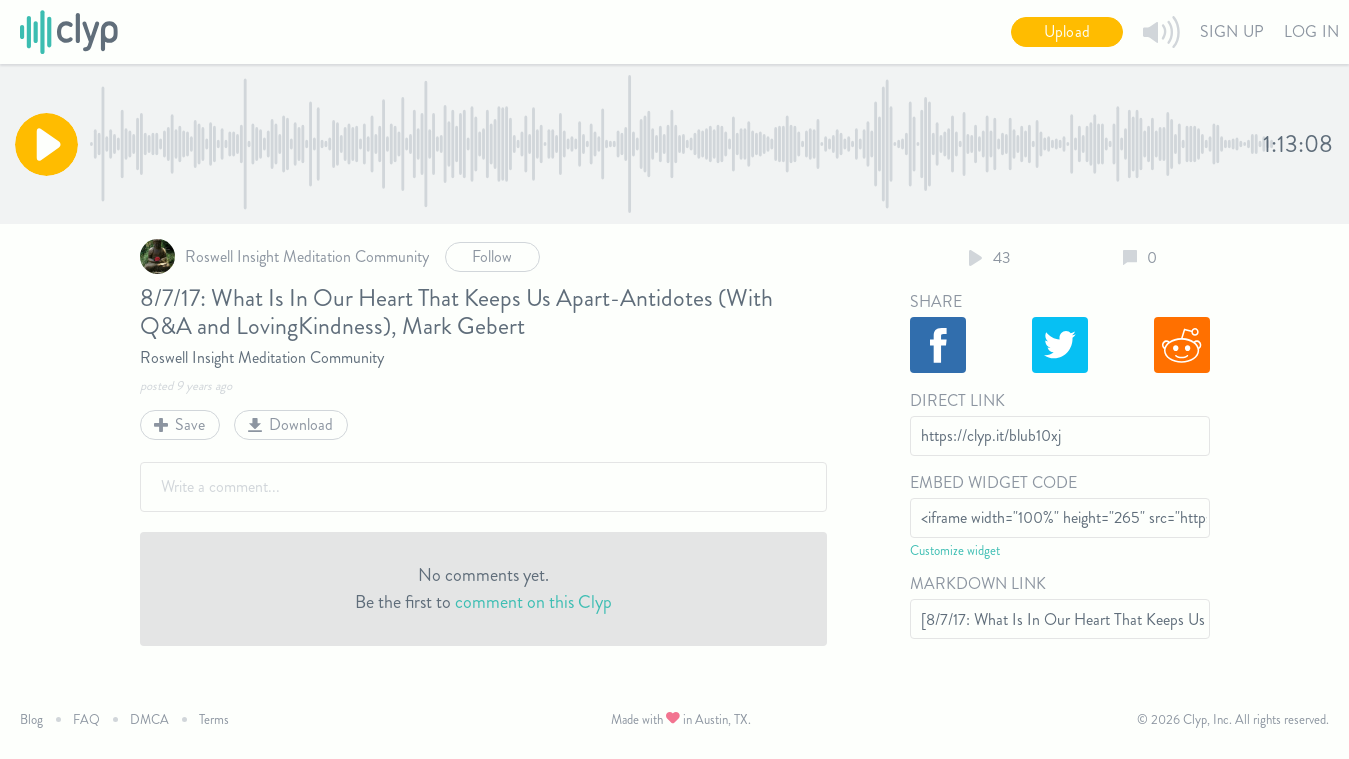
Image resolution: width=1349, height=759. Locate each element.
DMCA (149, 719)
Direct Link (957, 400)
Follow (492, 256)
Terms (214, 719)
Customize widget (955, 550)
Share (936, 301)
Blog (31, 719)
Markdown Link (978, 583)
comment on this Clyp (533, 602)
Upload (1067, 31)
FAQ (86, 719)
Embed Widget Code (993, 482)
